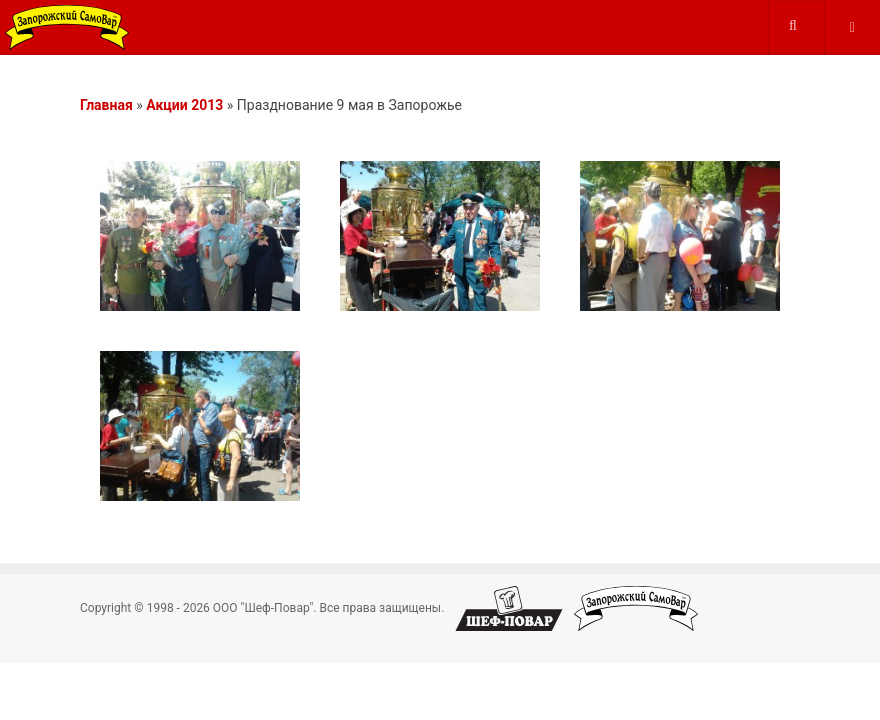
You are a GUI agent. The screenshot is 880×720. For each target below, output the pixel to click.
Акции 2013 (184, 105)
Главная (106, 105)
